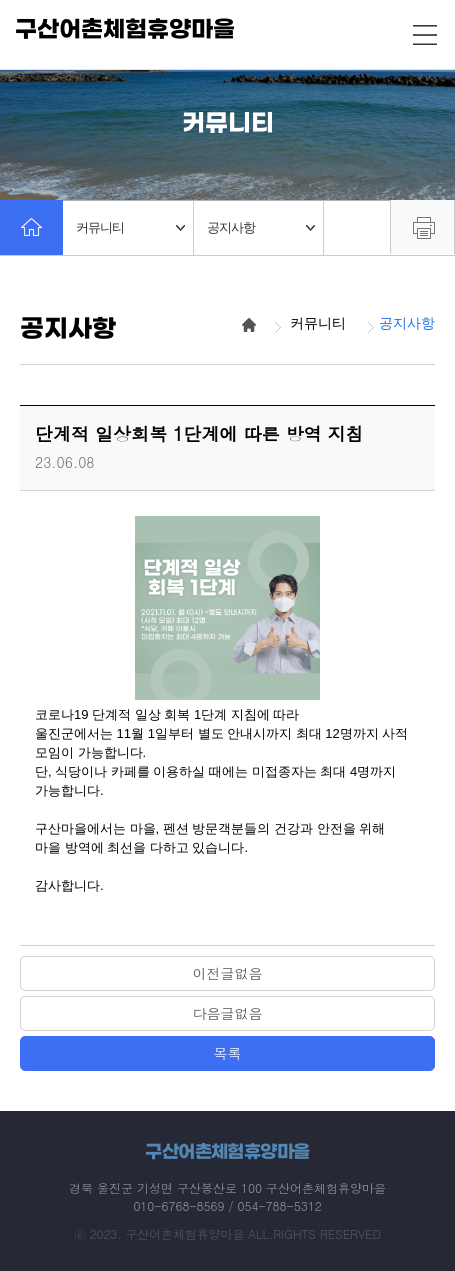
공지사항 (261, 227)
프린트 (422, 227)
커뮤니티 (130, 227)
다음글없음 (228, 1013)
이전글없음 (228, 973)
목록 (228, 1053)
